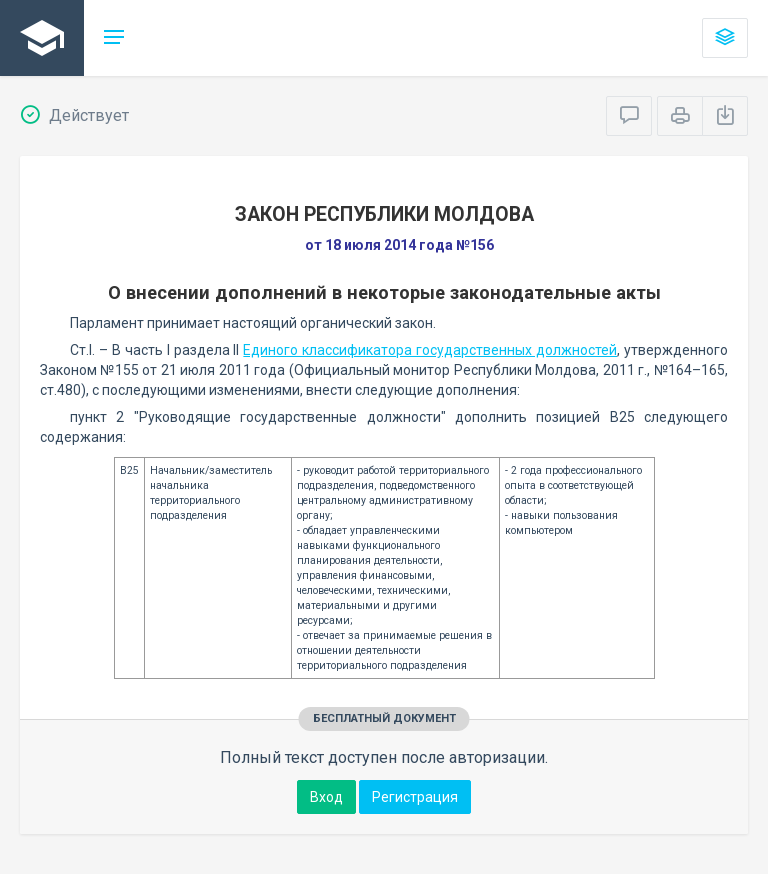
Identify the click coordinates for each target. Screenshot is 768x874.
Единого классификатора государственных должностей (430, 350)
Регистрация (415, 797)
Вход (326, 797)
